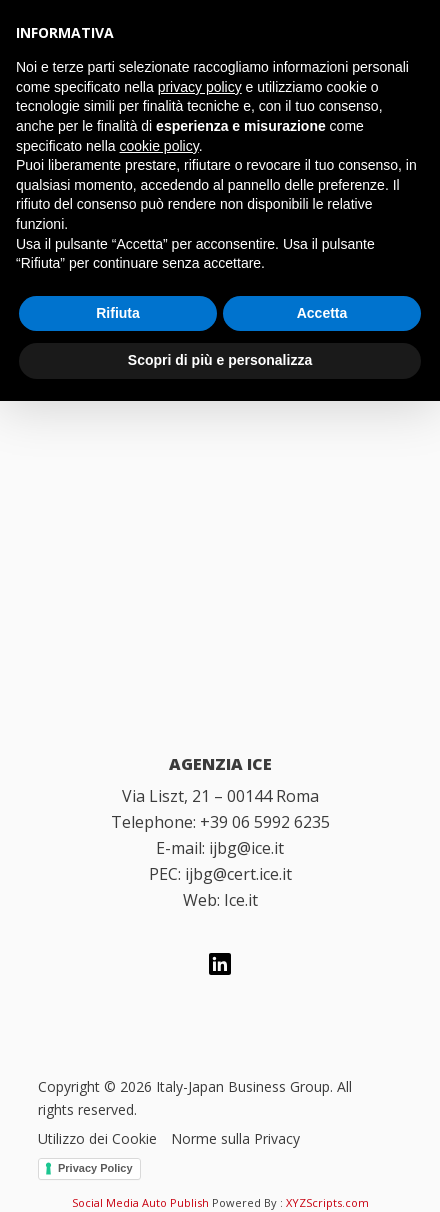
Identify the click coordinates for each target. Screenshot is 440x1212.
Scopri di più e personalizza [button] (220, 360)
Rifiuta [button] (118, 313)
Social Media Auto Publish (140, 1202)
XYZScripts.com (327, 1202)
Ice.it (241, 900)
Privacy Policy (95, 1168)
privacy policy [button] (200, 87)
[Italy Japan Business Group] (220, 552)
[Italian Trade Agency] (220, 655)
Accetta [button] (322, 313)
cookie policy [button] (159, 146)
